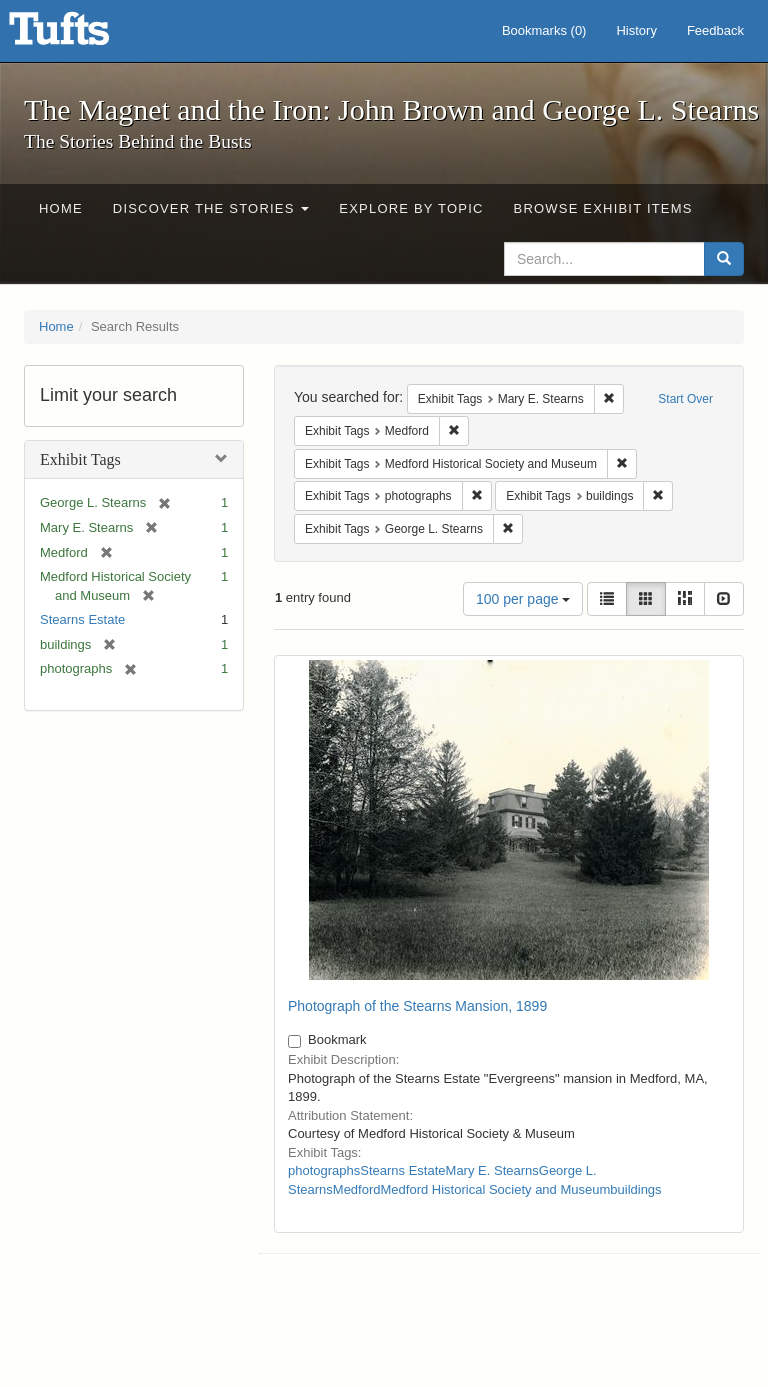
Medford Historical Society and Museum (496, 1189)
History (636, 30)
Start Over (685, 399)
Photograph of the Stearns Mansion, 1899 (417, 1006)
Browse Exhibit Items (603, 208)
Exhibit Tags (80, 459)
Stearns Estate (82, 619)
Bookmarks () (544, 30)
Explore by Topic (411, 208)
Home (61, 208)
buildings (635, 1189)
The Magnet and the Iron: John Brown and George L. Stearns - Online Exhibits (84, 35)
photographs (324, 1170)
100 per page (523, 599)
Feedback (715, 30)
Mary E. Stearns (492, 1170)
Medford (357, 1189)
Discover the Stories (211, 208)
